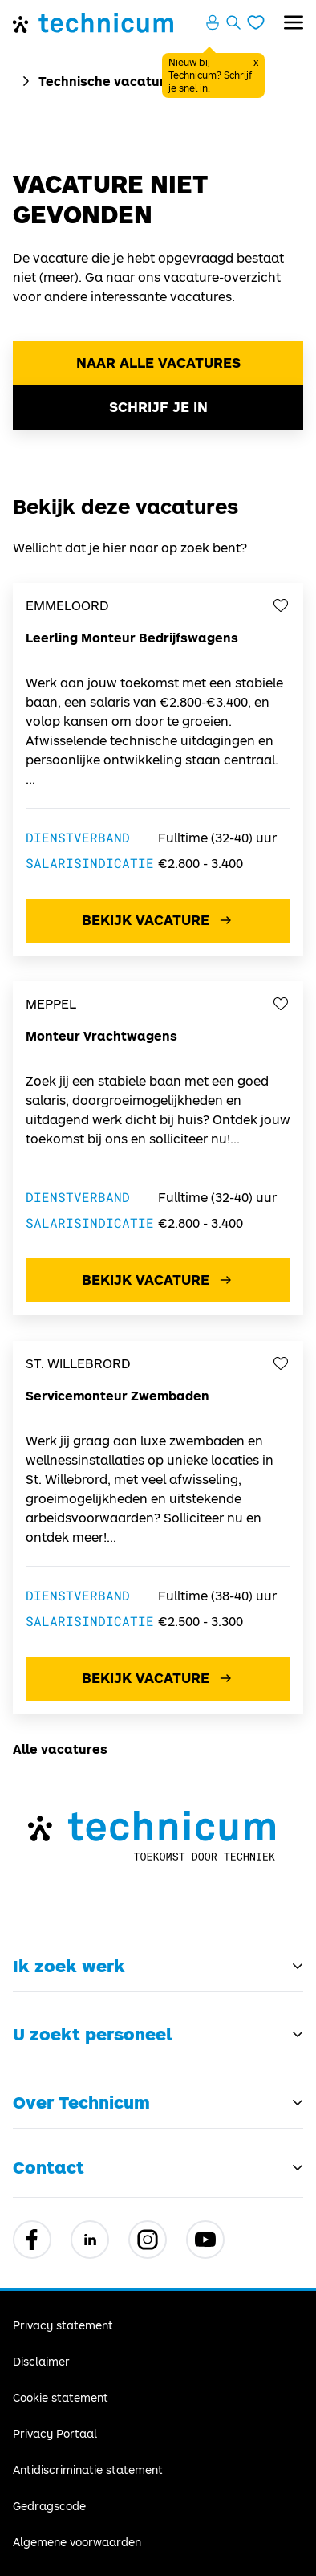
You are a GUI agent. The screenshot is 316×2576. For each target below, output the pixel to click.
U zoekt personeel (92, 2034)
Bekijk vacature (158, 920)
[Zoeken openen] (233, 22)
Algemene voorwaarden (77, 2542)
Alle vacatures (60, 1748)
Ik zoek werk (69, 1965)
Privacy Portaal (55, 2433)
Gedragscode (49, 2506)
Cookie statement (60, 2397)
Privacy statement (63, 2325)
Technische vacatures (109, 80)
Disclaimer (41, 2361)
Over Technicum (81, 2102)
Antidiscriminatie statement (88, 2469)
